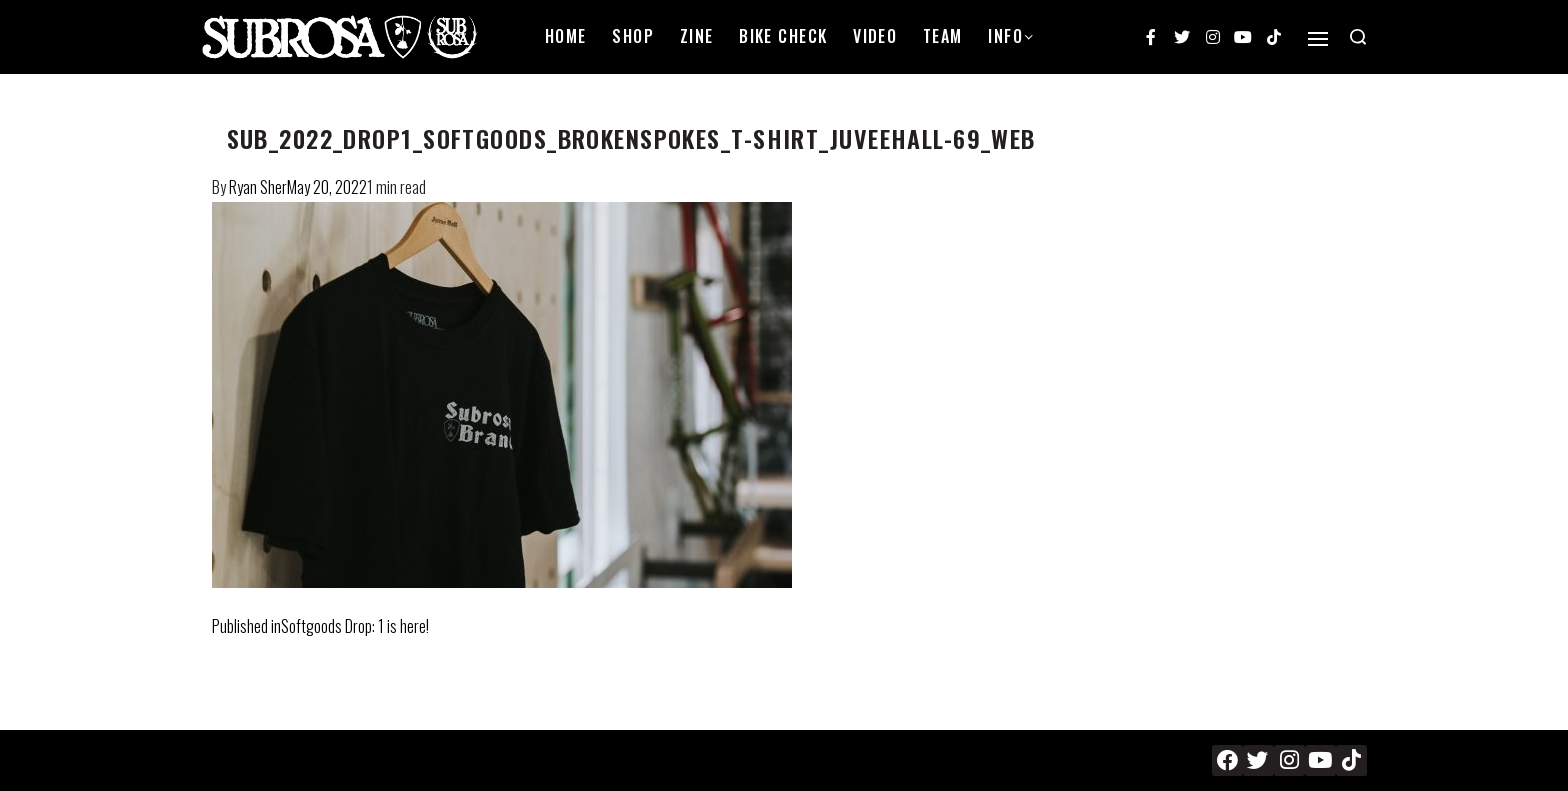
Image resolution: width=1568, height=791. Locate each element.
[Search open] (1358, 37)
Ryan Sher (258, 187)
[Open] (1318, 39)
